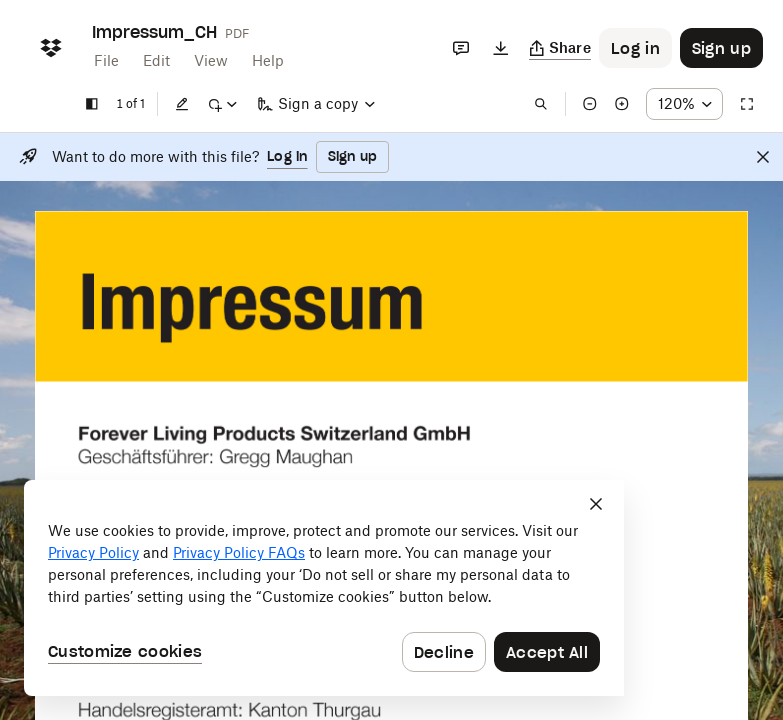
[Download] (501, 48)
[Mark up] (222, 104)
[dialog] (324, 588)
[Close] (763, 157)
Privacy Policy (93, 552)
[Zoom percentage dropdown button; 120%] (684, 104)
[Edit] (182, 104)
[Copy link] (560, 48)
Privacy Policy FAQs (239, 552)
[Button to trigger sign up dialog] (721, 48)
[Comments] (461, 48)
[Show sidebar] (92, 104)
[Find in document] (541, 104)
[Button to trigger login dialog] (635, 48)
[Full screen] (747, 104)
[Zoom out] (590, 104)
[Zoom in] (622, 104)
